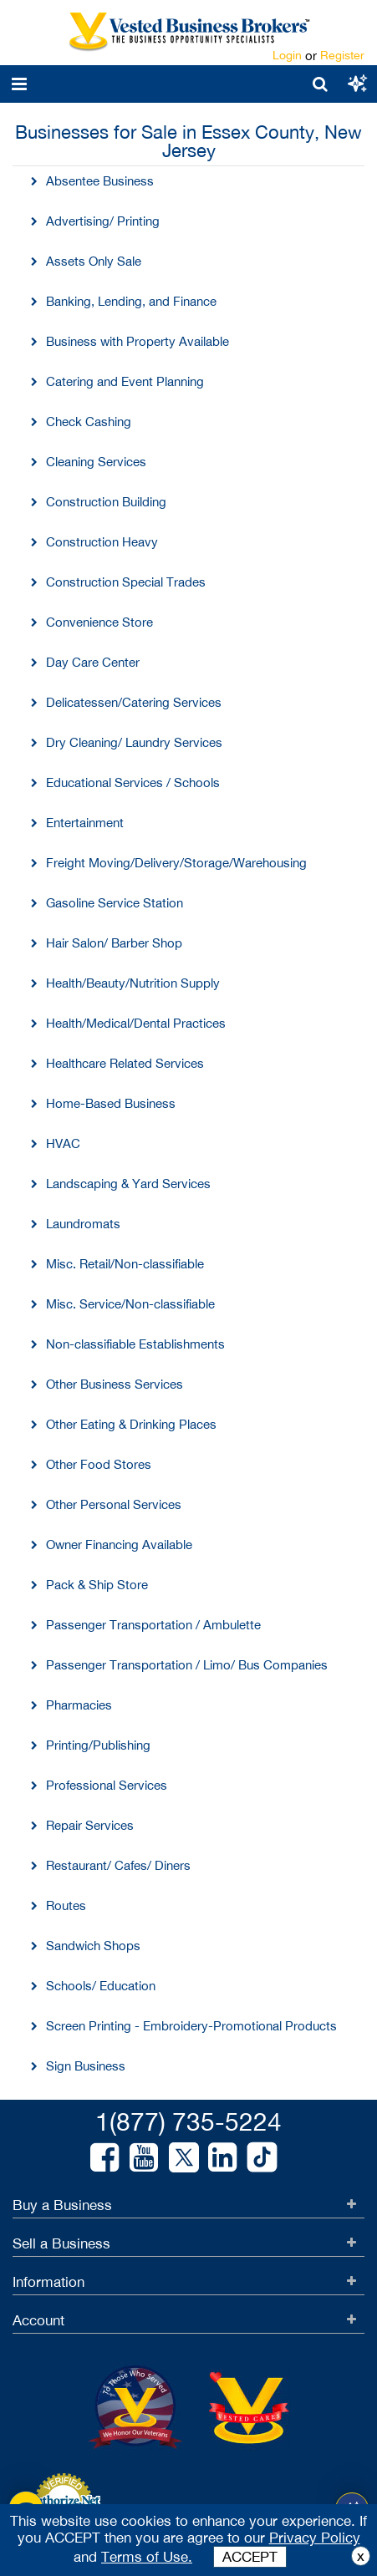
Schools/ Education (100, 1986)
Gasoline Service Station (114, 903)
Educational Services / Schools (133, 782)
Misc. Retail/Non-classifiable (125, 1264)
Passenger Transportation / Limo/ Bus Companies (187, 1665)
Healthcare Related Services (125, 1063)
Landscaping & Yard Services (128, 1183)
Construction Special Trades (126, 582)
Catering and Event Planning (125, 381)
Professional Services (106, 1785)
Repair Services (90, 1825)
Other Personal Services (113, 1504)
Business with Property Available (137, 341)
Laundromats (83, 1224)
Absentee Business (100, 181)
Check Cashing (88, 421)
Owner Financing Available (119, 1544)
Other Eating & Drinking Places (131, 1424)
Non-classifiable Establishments (135, 1344)
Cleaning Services (96, 462)
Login (287, 55)
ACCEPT (250, 2556)
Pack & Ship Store (97, 1585)
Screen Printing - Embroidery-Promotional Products (191, 2026)
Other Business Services (114, 1384)
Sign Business (85, 2066)
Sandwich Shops (93, 1945)
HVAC (63, 1143)
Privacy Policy (314, 2537)
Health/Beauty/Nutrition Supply (133, 983)
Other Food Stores (98, 1464)
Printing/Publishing (98, 1745)
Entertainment (85, 822)
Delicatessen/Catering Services (134, 702)
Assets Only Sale (93, 261)
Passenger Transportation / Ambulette (153, 1625)
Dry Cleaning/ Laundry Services (134, 742)
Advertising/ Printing (103, 221)
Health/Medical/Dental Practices (136, 1023)
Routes (66, 1905)
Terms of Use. (146, 2556)
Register (342, 55)
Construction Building (106, 502)
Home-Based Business (111, 1103)
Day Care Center (93, 662)
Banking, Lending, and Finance (131, 301)
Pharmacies (79, 1705)
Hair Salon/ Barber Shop (114, 943)
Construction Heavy (102, 542)
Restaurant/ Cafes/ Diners (118, 1865)
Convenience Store (99, 622)
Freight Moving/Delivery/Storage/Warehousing (176, 863)
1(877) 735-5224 (188, 2121)
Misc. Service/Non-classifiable (130, 1304)
